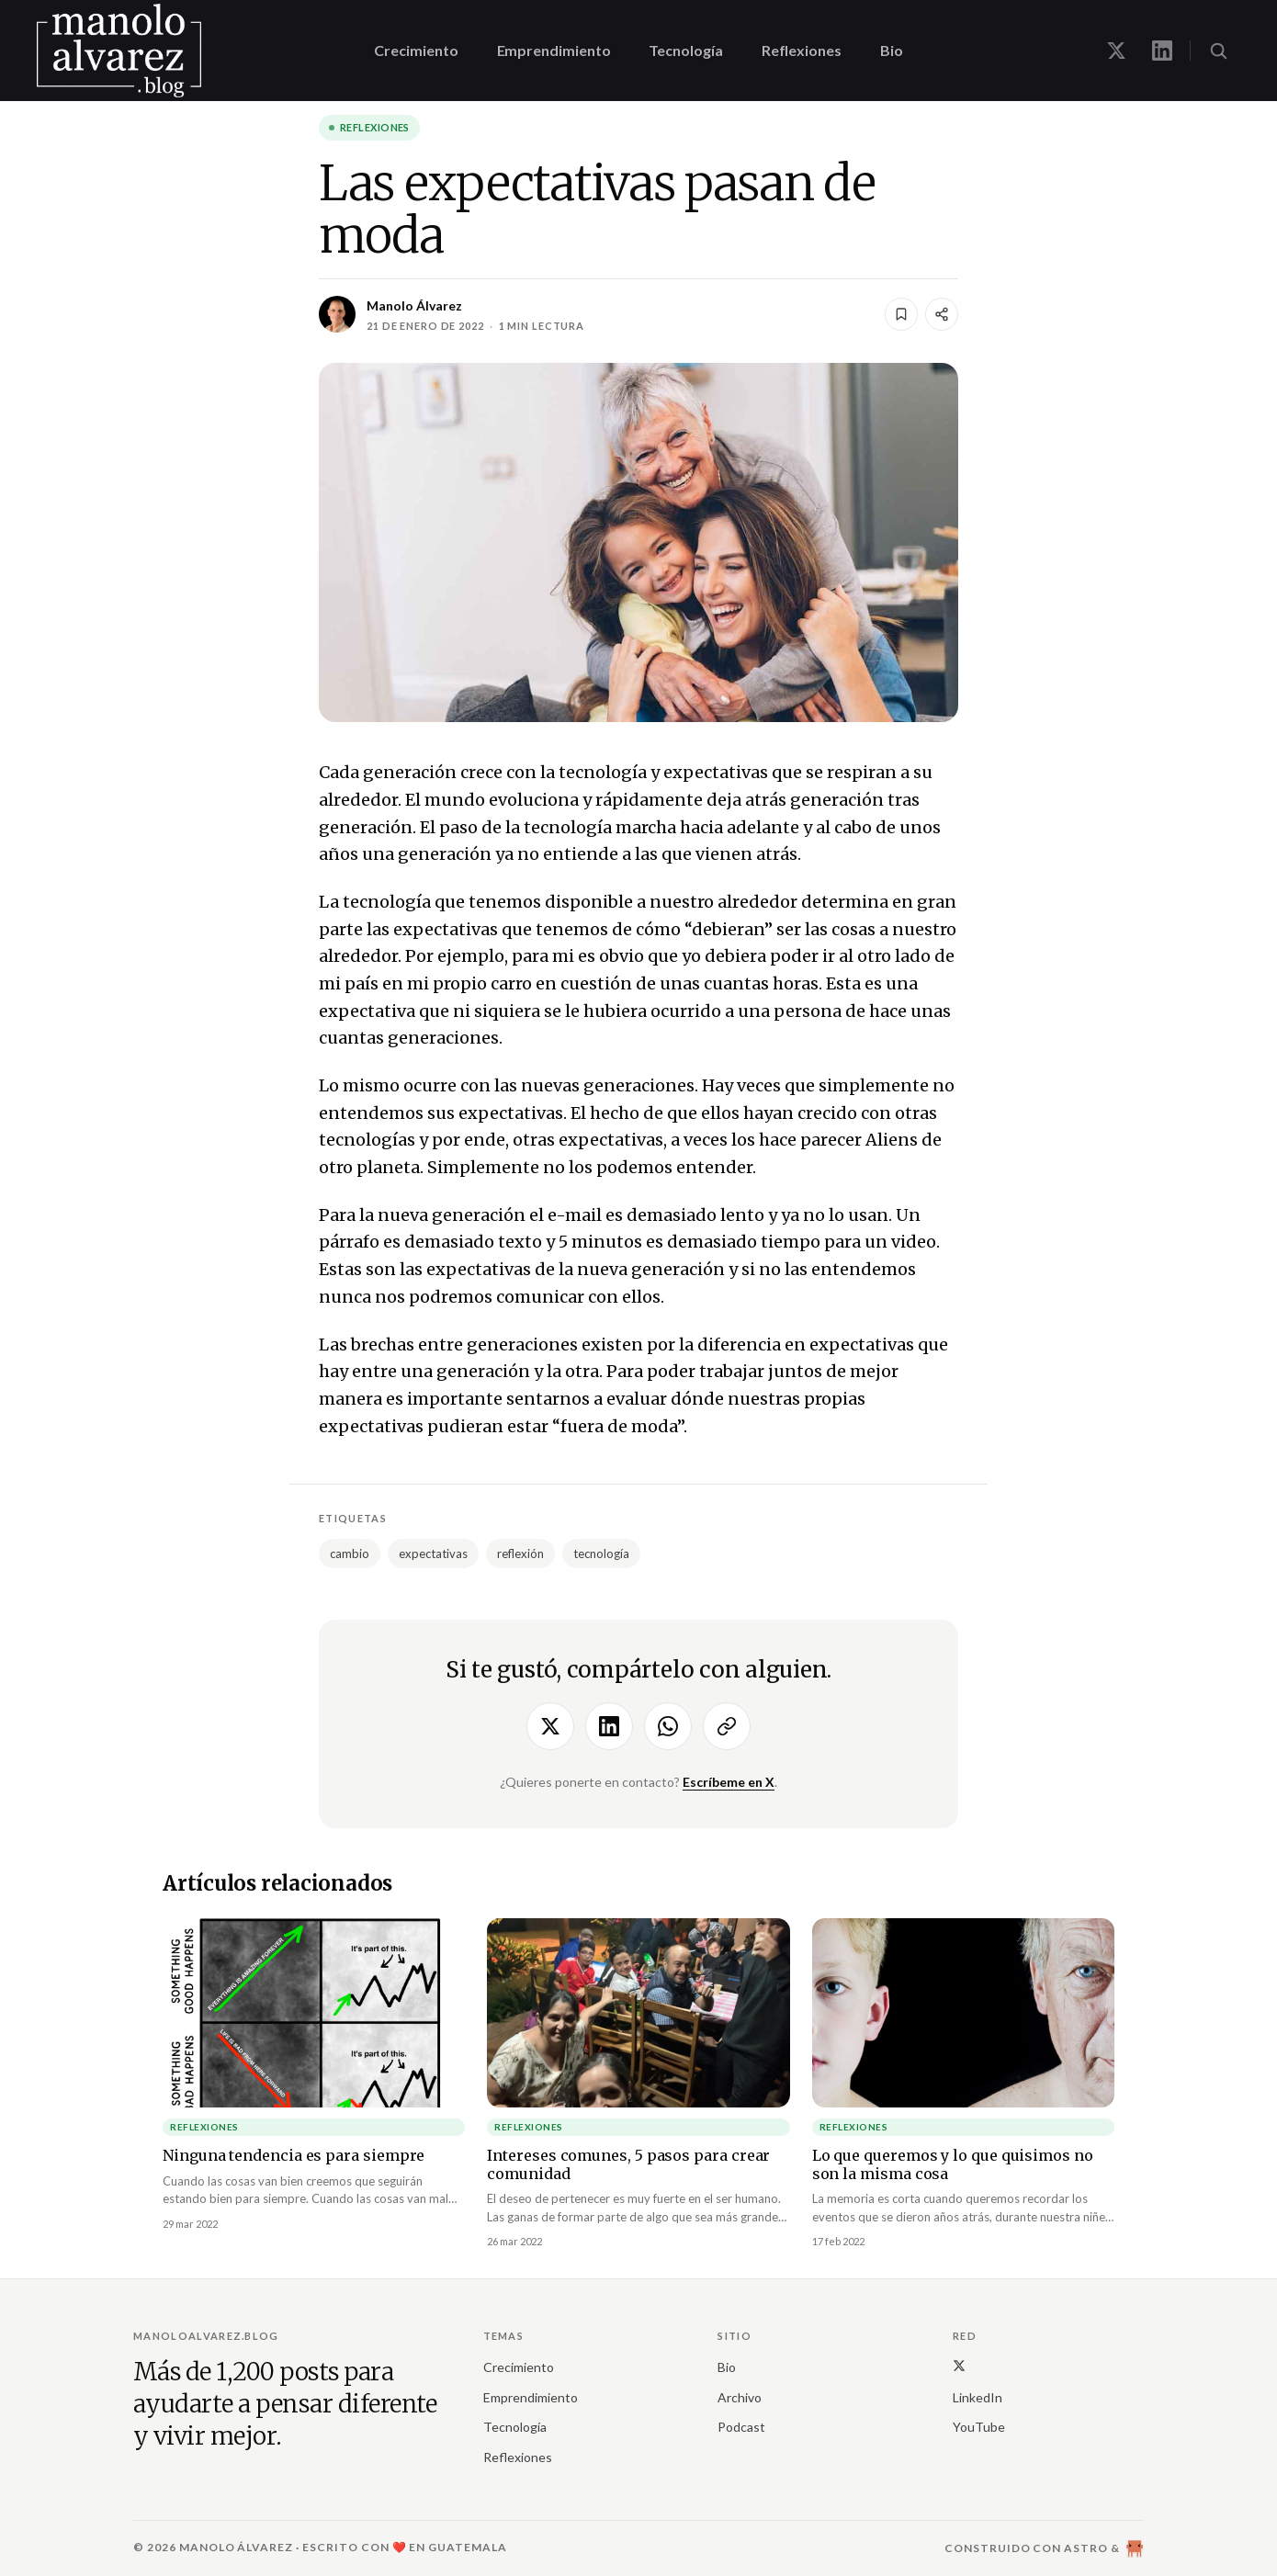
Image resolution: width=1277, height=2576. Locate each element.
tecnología (601, 1553)
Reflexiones (802, 50)
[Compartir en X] (550, 1726)
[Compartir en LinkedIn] (609, 1726)
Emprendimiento (554, 50)
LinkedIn (977, 2397)
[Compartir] (941, 314)
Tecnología (685, 50)
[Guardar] (901, 314)
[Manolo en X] (1116, 50)
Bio (891, 50)
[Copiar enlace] (727, 1726)
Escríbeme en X (728, 1782)
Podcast (741, 2427)
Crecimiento (416, 50)
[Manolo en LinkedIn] (1162, 50)
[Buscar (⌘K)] (1218, 50)
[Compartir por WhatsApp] (668, 1726)
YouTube (979, 2427)
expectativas (433, 1553)
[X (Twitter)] (959, 2365)
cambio (349, 1553)
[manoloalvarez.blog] (119, 50)
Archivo (740, 2397)
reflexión (520, 1553)
